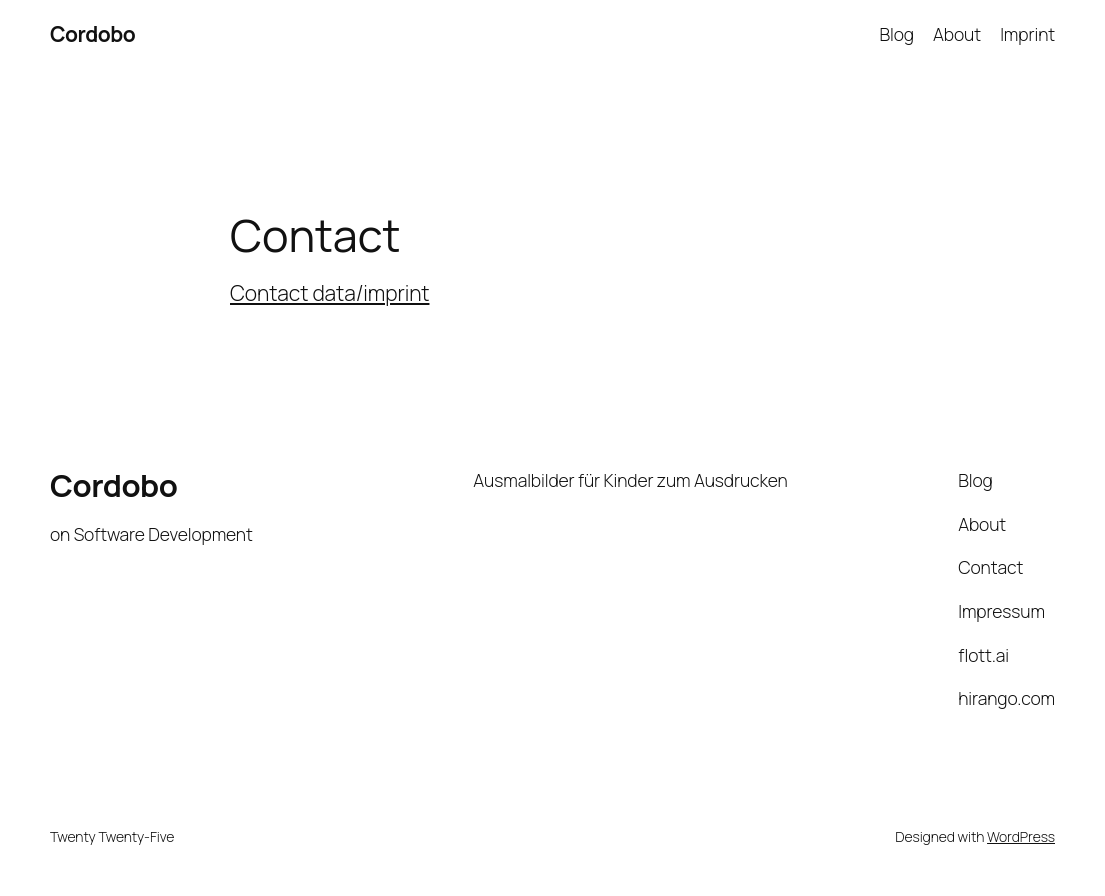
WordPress (1021, 836)
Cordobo (92, 34)
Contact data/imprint (329, 293)
